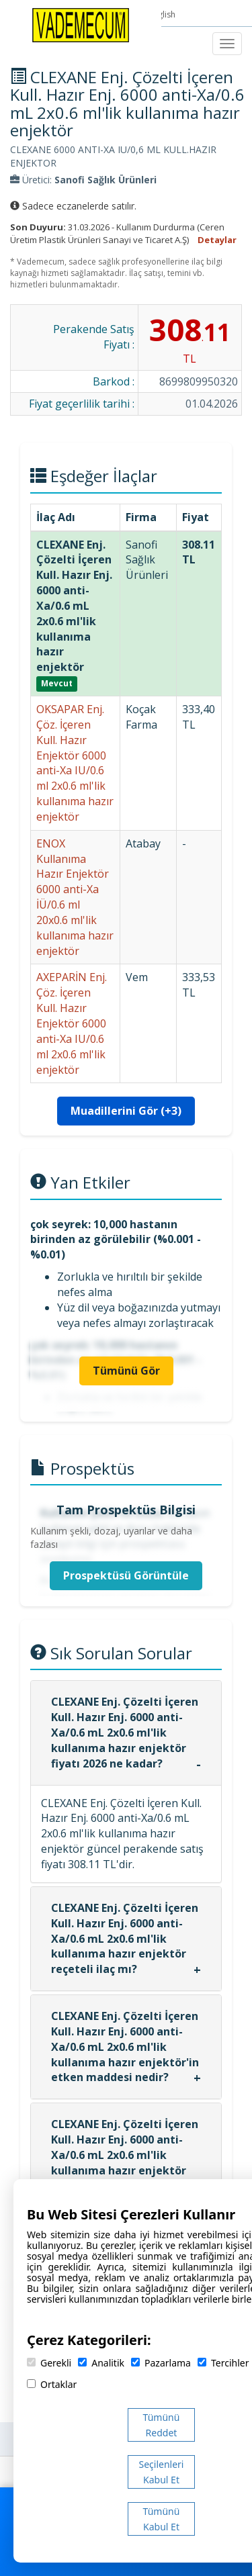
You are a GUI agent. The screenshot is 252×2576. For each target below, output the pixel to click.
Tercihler (223, 2362)
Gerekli (49, 2362)
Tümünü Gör (126, 1370)
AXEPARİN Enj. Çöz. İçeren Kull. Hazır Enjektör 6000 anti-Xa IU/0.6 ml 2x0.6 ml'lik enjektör (71, 1023)
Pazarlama (161, 2362)
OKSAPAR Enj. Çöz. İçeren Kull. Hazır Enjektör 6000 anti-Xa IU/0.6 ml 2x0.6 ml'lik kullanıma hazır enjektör (75, 763)
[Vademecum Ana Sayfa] (80, 24)
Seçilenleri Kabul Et (161, 2472)
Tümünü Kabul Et (161, 2519)
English (163, 14)
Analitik (101, 2362)
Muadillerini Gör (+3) (126, 1110)
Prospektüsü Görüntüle (126, 1575)
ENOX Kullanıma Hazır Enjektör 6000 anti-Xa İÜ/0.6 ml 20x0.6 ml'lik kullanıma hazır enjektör (75, 897)
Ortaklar (52, 2384)
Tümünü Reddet (161, 2425)
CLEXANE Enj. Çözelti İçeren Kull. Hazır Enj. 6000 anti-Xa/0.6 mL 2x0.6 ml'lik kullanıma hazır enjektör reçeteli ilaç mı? (124, 1938)
